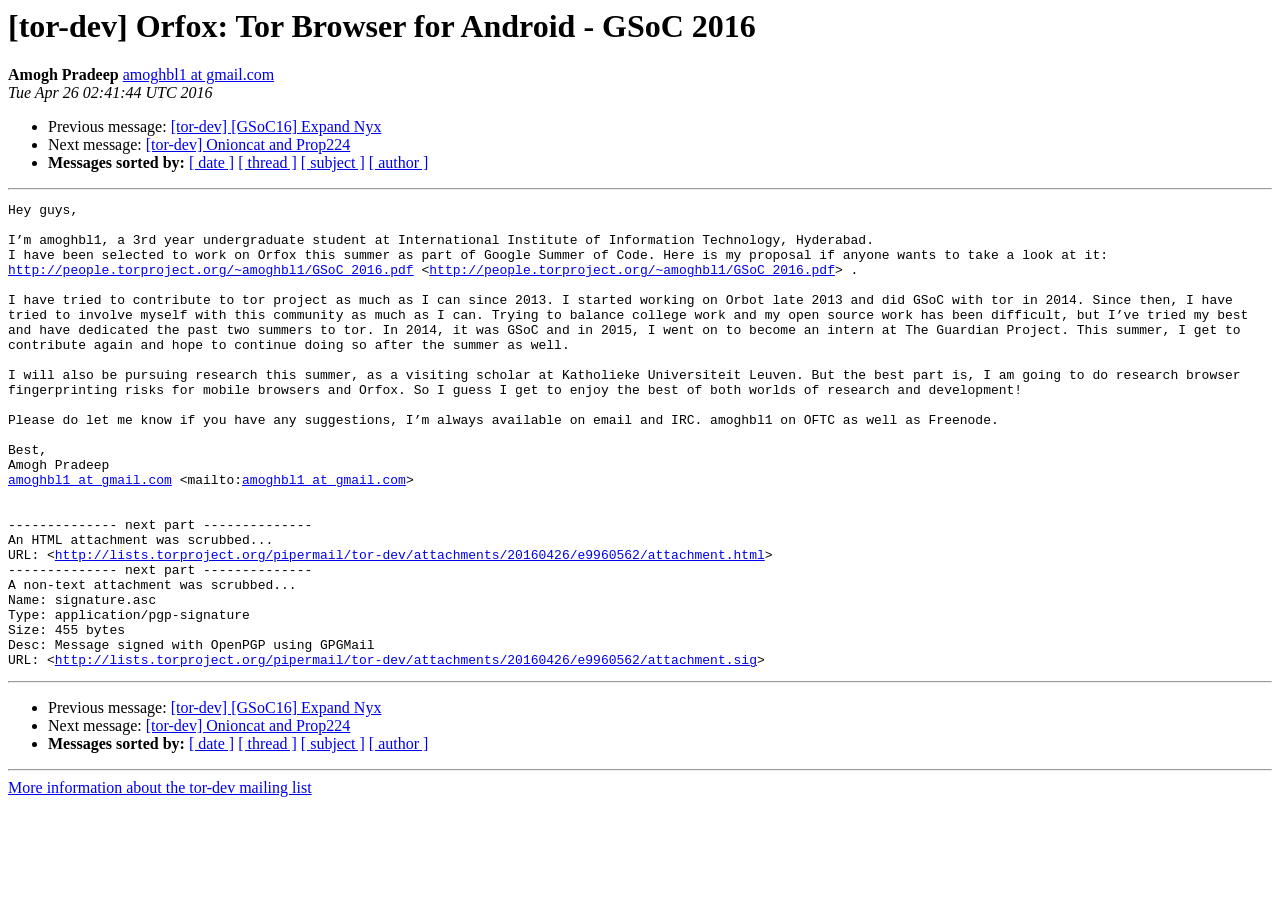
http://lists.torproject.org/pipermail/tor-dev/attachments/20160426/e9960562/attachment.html (410, 626)
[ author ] (399, 162)
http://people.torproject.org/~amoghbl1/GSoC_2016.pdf (211, 284)
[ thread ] (267, 162)
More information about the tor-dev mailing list (160, 880)
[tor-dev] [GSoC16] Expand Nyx (276, 126)
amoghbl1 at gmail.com (199, 74)
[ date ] (211, 162)
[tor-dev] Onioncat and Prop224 (248, 144)
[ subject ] (333, 162)
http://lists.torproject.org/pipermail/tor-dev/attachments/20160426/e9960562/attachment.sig (406, 752)
